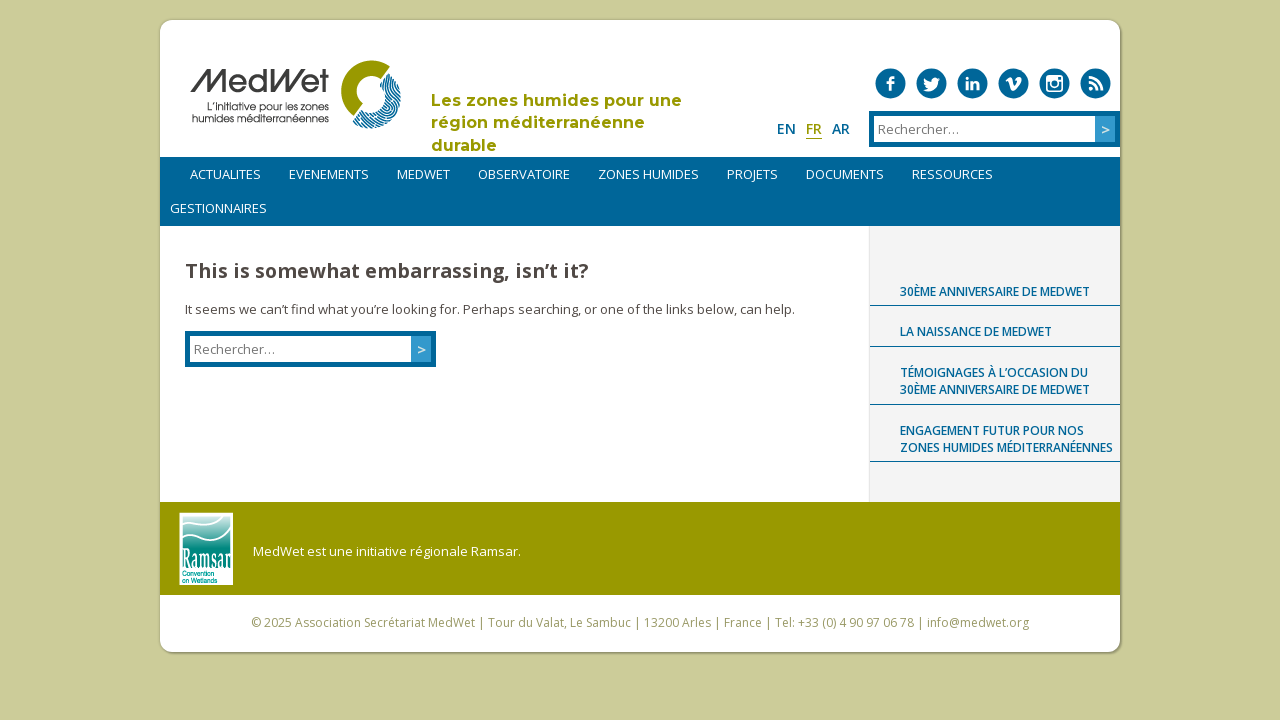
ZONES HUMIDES (648, 174)
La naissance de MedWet (976, 331)
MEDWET (423, 174)
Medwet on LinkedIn (972, 83)
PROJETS (752, 174)
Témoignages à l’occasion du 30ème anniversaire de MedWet (995, 381)
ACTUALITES (225, 174)
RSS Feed (1095, 83)
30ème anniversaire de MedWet (995, 291)
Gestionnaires (218, 208)
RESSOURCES (952, 174)
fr (814, 128)
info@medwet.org (978, 622)
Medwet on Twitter (931, 83)
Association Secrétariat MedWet (385, 622)
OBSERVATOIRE (524, 174)
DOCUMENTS (845, 174)
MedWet (295, 94)
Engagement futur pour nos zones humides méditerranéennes (1006, 439)
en (786, 128)
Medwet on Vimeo (1013, 83)
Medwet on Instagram (1054, 83)
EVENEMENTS (329, 174)
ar (841, 128)
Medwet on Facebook (890, 83)
